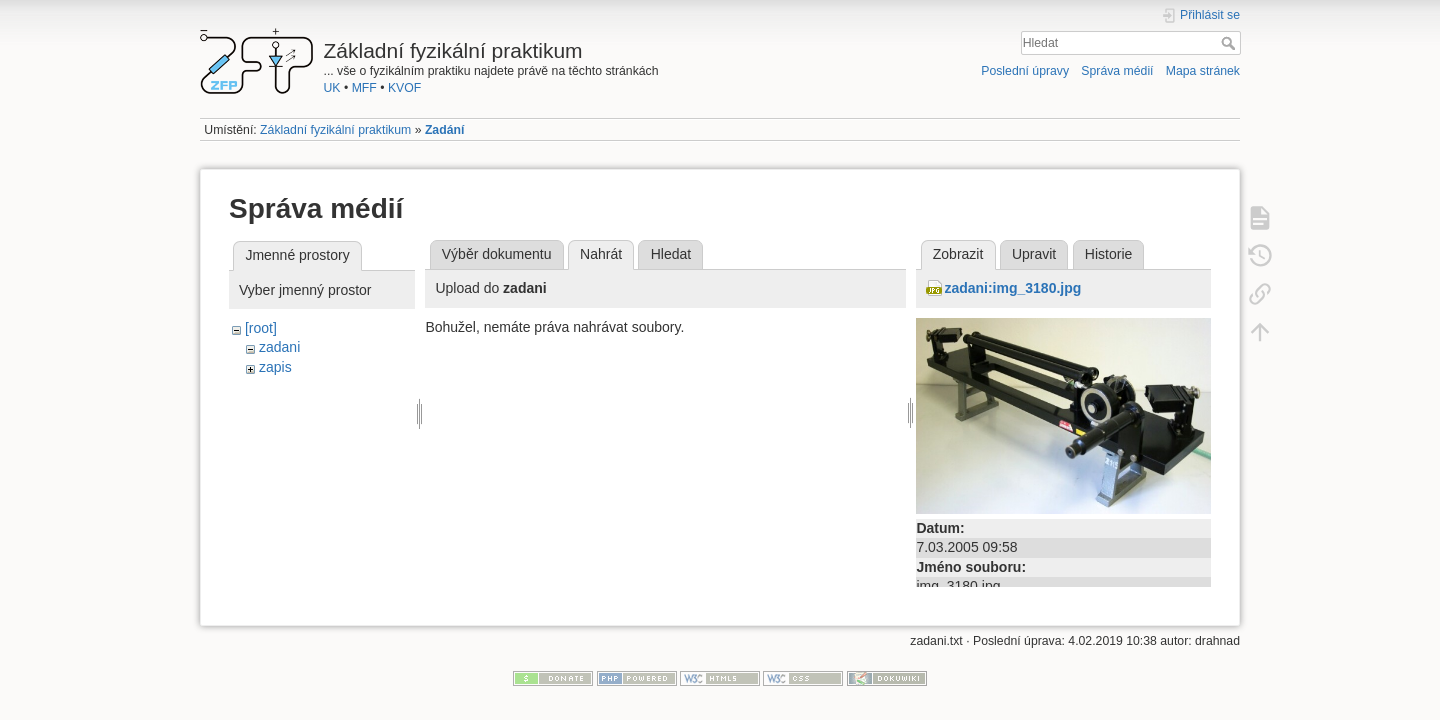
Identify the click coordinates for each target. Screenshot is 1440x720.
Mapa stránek (1203, 71)
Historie (1108, 254)
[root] (261, 328)
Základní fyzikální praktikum (335, 130)
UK (332, 88)
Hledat (1230, 43)
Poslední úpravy (1025, 71)
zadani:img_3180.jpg (1012, 288)
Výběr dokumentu (497, 254)
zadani (279, 347)
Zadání (444, 130)
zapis (275, 367)
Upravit (1034, 254)
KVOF (404, 88)
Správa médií (1117, 71)
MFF (364, 88)
